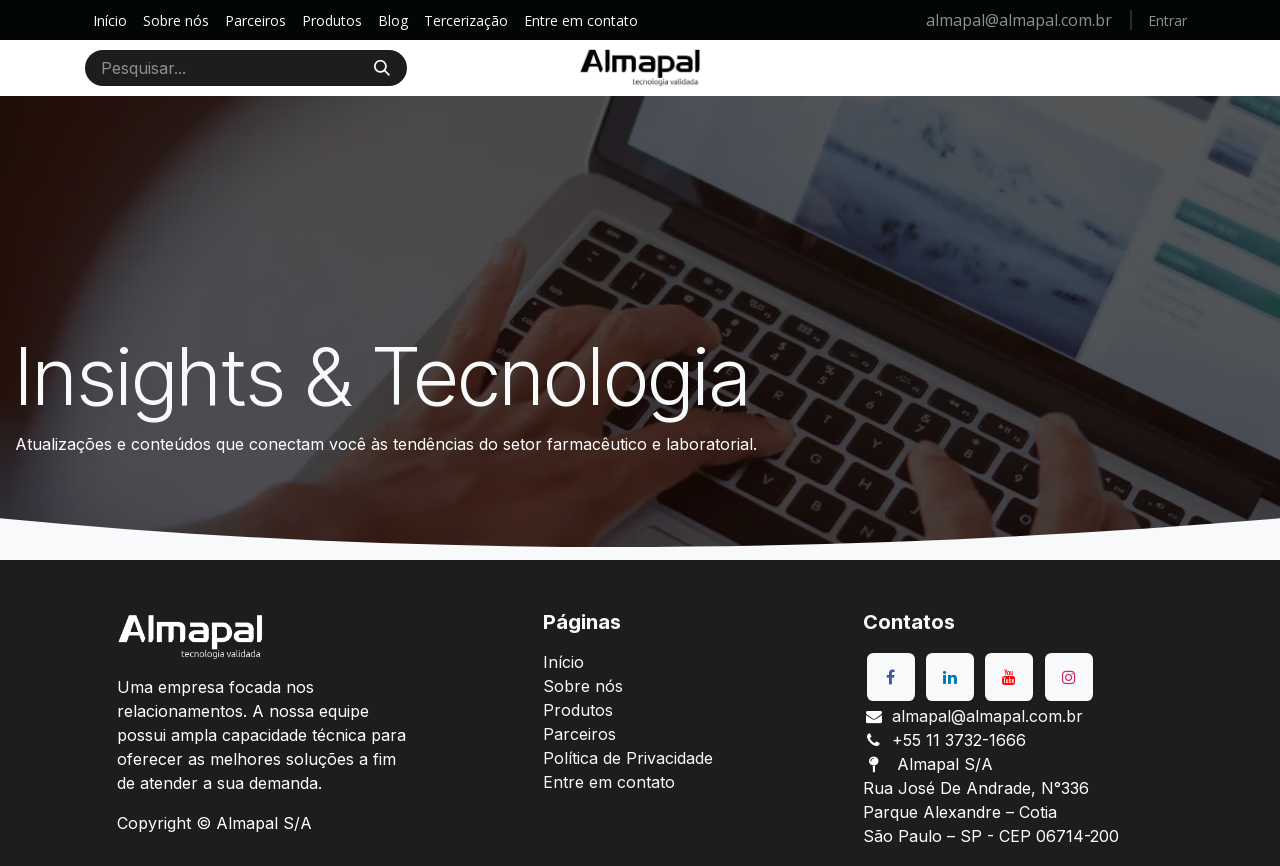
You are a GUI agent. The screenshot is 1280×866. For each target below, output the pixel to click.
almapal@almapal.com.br (1021, 20)
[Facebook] (891, 677)
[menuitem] (110, 20)
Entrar (1167, 20)
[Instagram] (1069, 677)
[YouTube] (1009, 677)
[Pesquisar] (382, 68)
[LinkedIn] (950, 677)
